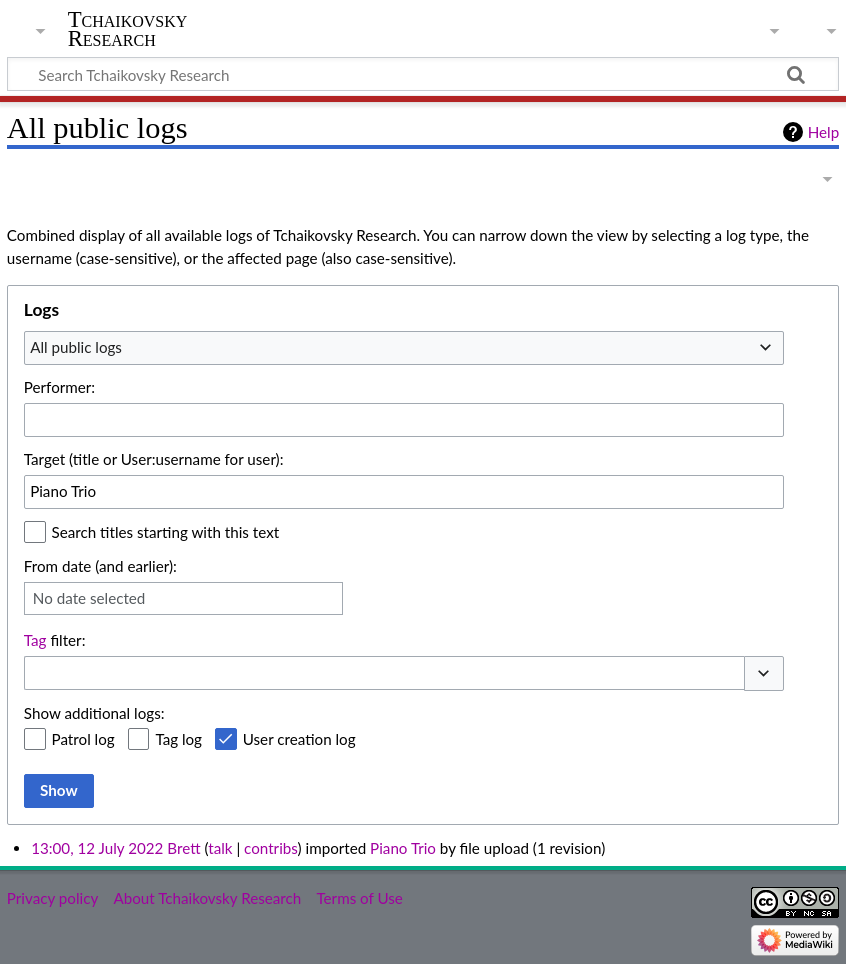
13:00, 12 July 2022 (97, 848)
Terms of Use (359, 898)
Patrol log (83, 739)
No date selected (89, 598)
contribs (270, 848)
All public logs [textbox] (76, 347)
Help (823, 132)
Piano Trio (403, 848)
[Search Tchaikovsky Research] (423, 74)
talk (220, 848)
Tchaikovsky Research (128, 29)
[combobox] (404, 348)
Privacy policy (52, 898)
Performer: (59, 387)
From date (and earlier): (100, 566)
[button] (764, 673)
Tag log (178, 739)
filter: (55, 640)
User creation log (299, 739)
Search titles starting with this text (166, 532)
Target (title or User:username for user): (154, 459)
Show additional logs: (94, 713)
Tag (35, 640)
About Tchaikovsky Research (207, 898)
